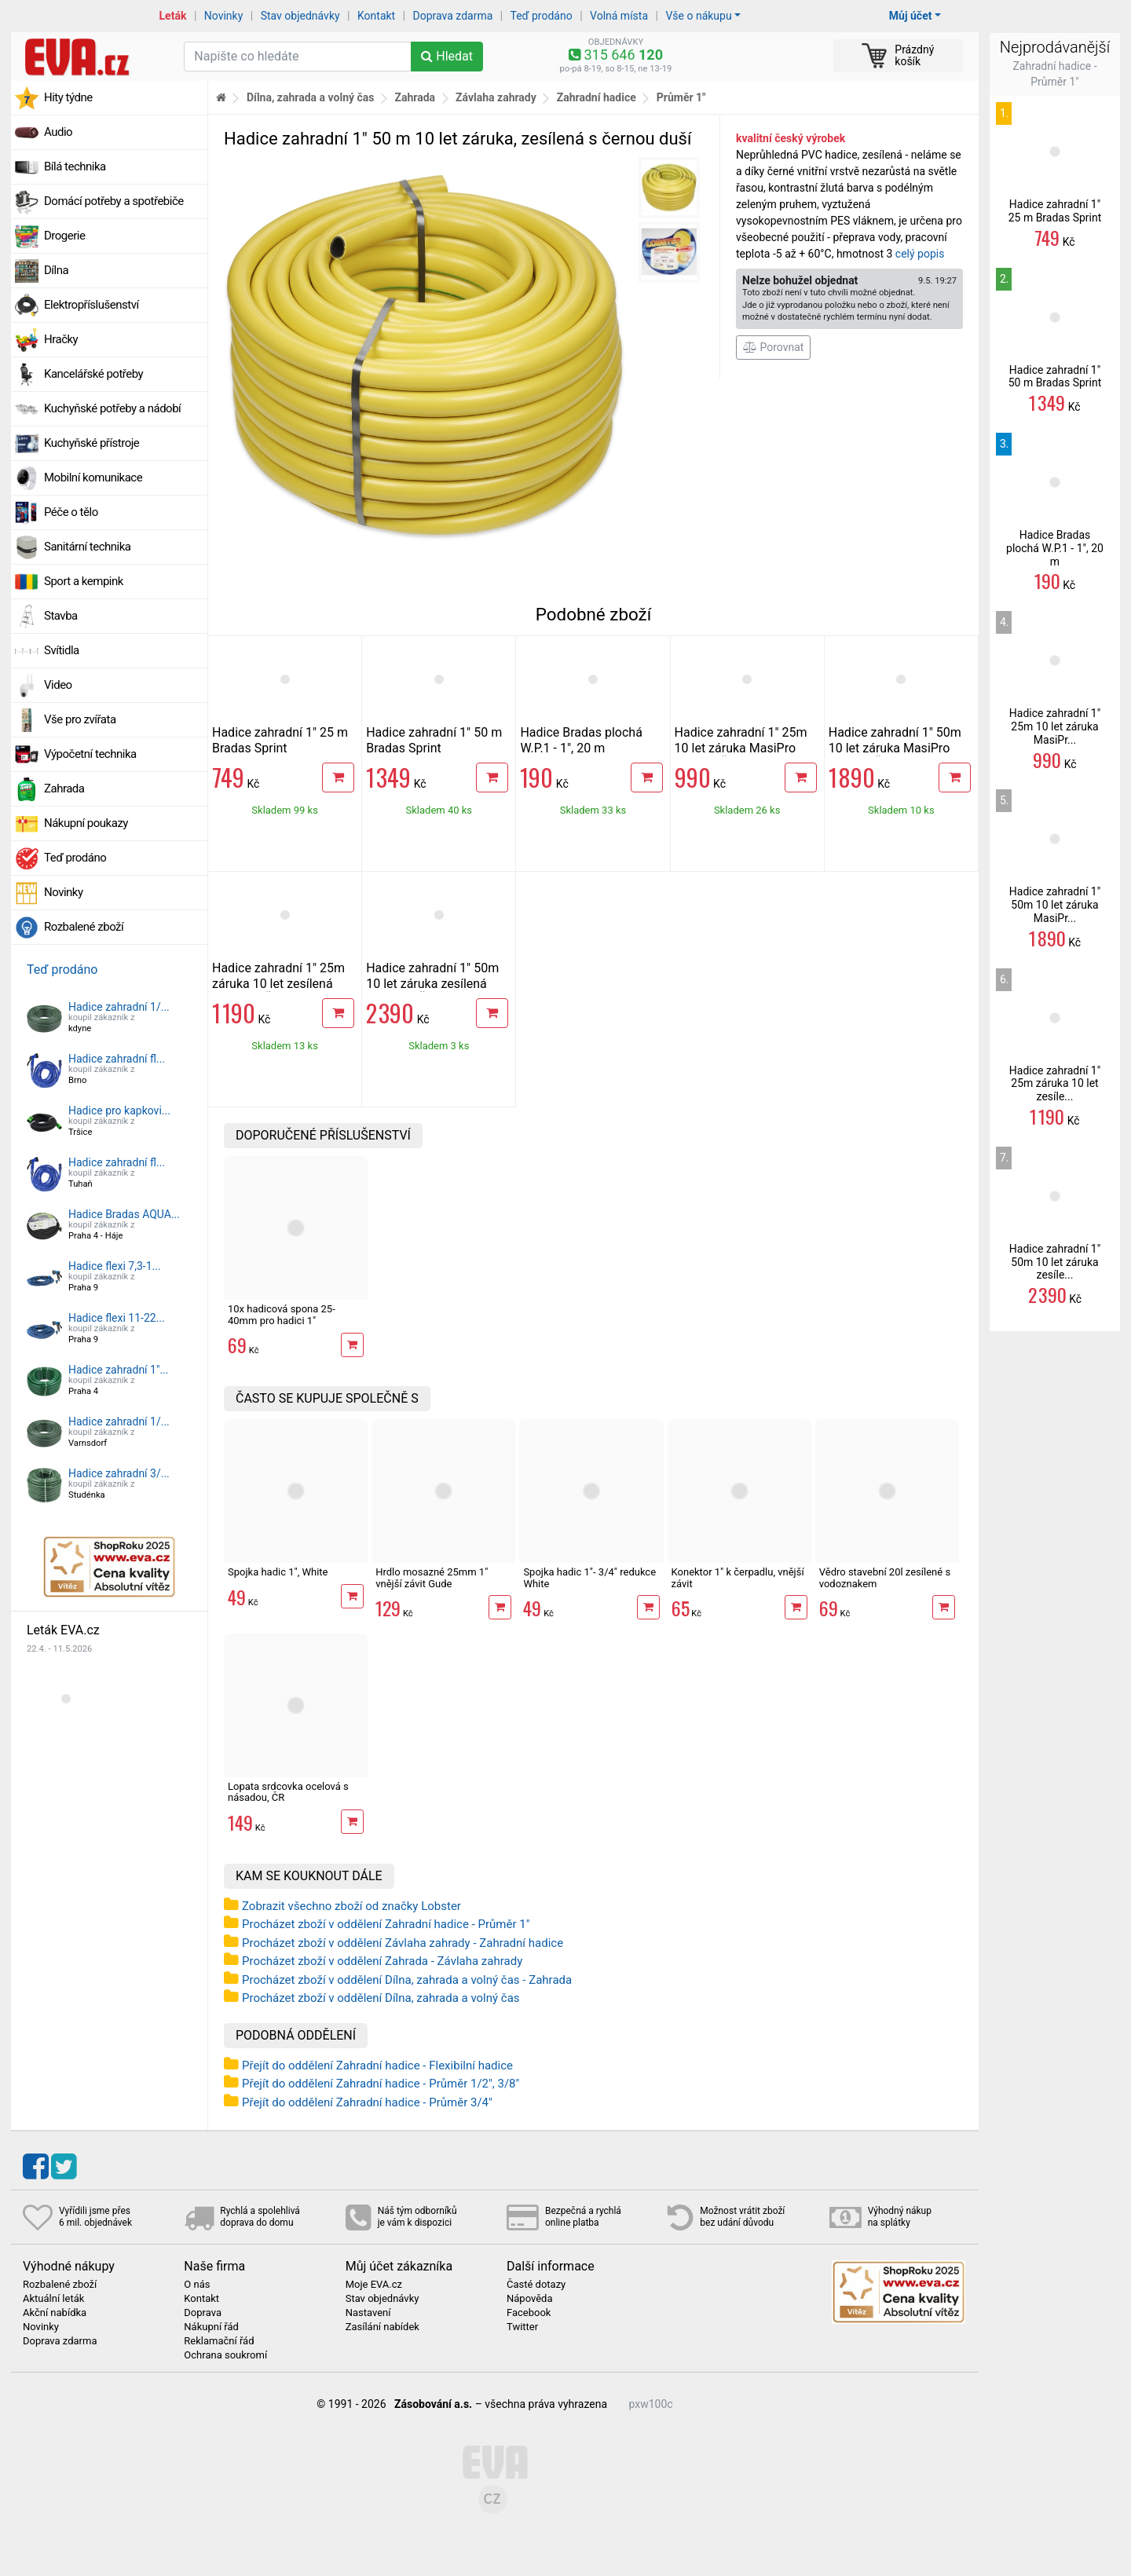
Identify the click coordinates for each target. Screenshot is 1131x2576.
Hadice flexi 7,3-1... (114, 1266)
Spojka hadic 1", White (278, 1572)
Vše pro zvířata (80, 719)
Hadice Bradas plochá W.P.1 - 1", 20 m (581, 740)
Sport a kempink (83, 581)
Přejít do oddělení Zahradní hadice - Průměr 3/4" (367, 2102)
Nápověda (529, 2298)
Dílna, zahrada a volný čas (311, 97)
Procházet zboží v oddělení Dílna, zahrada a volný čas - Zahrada (407, 1980)
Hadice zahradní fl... (116, 1058)
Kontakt (376, 15)
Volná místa (619, 15)
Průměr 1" (681, 97)
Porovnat (773, 347)
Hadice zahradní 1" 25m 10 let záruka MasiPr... (1054, 726)
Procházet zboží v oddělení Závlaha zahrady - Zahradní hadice (402, 1943)
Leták (173, 15)
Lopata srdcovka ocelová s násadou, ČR (288, 1791)
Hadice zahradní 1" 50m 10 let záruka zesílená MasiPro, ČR (432, 984)
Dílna (56, 270)
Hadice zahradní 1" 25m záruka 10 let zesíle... (1054, 1083)
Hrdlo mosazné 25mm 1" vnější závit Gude (431, 1577)
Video (58, 685)
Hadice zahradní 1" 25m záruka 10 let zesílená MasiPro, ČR (278, 984)
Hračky (61, 339)
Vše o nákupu (698, 15)
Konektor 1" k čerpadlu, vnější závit (738, 1577)
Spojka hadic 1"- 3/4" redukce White (589, 1577)
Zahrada (64, 788)
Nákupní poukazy (86, 823)
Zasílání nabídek (382, 2327)
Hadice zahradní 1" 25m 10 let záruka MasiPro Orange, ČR (741, 748)
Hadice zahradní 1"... (118, 1369)
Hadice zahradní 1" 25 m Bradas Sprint (280, 740)
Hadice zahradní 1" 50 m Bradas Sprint (434, 740)
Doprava (202, 2312)
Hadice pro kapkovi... (119, 1110)
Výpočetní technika (90, 754)
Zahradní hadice (596, 97)
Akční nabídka (54, 2312)
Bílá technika (75, 166)
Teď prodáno (541, 15)
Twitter (522, 2327)
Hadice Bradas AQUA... (124, 1214)
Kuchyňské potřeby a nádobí (112, 408)
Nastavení (368, 2312)
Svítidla (61, 650)
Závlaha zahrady (496, 97)
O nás (197, 2284)
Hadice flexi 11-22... (116, 1318)
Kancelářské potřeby (93, 374)
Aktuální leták (53, 2298)
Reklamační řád (219, 2341)
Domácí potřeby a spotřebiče (114, 201)
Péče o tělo (71, 512)
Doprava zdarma (453, 15)
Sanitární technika (87, 547)
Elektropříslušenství (91, 305)
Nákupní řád (211, 2327)
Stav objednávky (300, 15)
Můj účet (910, 15)
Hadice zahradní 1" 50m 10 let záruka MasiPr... (1054, 904)
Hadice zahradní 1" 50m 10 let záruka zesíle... (1054, 1262)
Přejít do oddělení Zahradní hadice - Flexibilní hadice (377, 2065)
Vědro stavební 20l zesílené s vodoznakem (884, 1577)
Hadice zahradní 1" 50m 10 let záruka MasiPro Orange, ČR (895, 748)
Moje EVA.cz (374, 2284)
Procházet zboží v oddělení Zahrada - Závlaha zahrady (382, 1961)
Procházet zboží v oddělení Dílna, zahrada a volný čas (381, 1998)
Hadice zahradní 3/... (119, 1473)
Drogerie (64, 236)
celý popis (920, 253)
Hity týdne (68, 97)
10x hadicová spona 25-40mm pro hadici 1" (281, 1314)
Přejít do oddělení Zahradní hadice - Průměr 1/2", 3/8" (380, 2084)
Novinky (223, 15)
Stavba (61, 616)
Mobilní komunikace (93, 477)
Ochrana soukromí (225, 2355)
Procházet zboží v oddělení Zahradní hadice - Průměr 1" (385, 1924)
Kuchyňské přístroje (91, 443)
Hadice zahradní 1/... (119, 1007)
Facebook (529, 2312)
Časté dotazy (536, 2284)
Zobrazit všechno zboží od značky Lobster (351, 1906)
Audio (58, 132)
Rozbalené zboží (83, 927)
